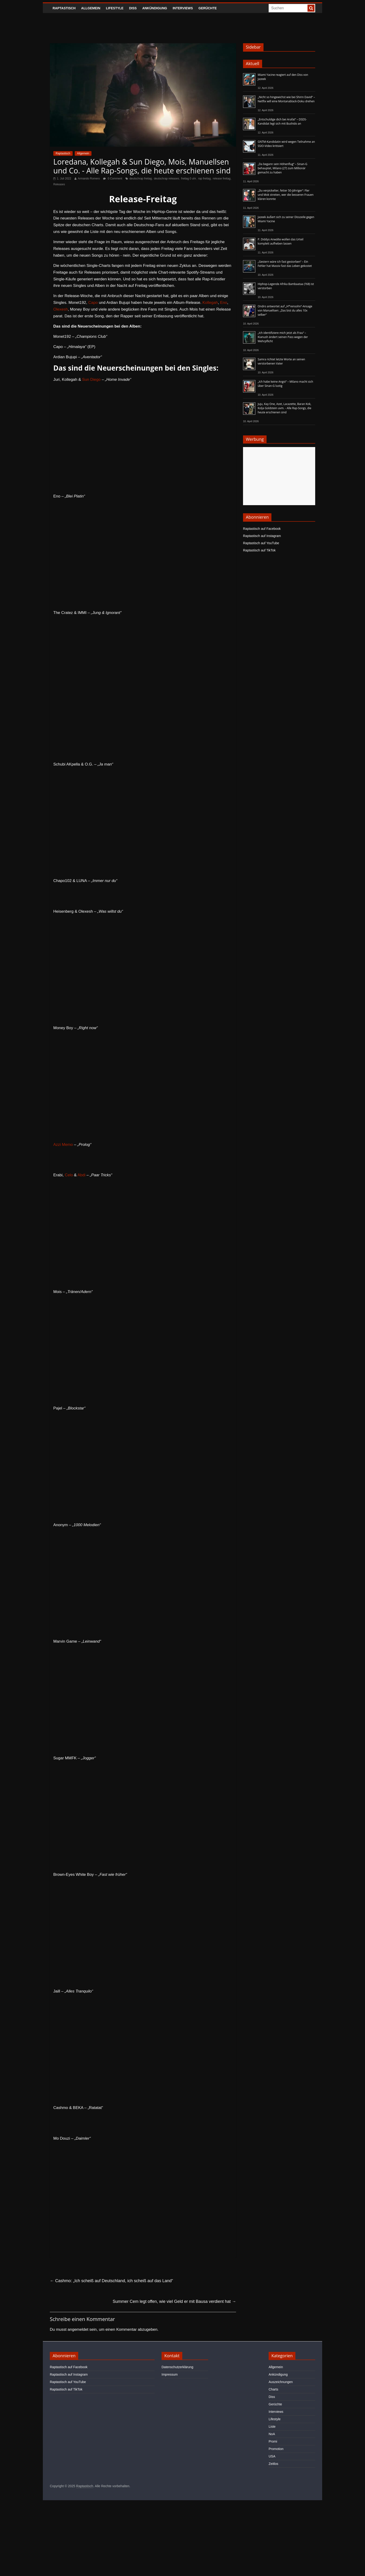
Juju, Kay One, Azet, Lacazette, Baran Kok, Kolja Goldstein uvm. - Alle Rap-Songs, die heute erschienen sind (284, 408)
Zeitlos (273, 2464)
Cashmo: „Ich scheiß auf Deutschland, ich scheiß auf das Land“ (111, 2280)
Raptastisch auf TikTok (259, 550)
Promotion (276, 2449)
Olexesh (60, 309)
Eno (223, 302)
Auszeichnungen (281, 2382)
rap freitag (204, 178)
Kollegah (210, 302)
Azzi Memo (63, 1144)
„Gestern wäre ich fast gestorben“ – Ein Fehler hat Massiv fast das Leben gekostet (285, 264)
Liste (272, 2426)
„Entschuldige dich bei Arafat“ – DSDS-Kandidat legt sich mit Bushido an (282, 121)
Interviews (183, 8)
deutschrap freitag (140, 178)
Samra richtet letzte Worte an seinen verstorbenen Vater (281, 361)
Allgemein (90, 8)
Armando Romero (89, 178)
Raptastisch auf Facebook (262, 528)
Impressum (170, 2374)
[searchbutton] (311, 8)
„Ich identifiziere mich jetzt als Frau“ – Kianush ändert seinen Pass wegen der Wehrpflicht (283, 337)
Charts (273, 2389)
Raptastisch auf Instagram (262, 536)
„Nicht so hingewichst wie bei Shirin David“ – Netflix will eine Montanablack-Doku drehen (286, 99)
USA (272, 2456)
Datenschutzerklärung (177, 2367)
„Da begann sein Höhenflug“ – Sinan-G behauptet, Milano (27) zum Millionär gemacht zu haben (282, 168)
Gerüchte (208, 8)
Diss (133, 8)
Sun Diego (91, 379)
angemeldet (78, 2329)
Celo (69, 1175)
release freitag (221, 178)
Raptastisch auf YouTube (261, 543)
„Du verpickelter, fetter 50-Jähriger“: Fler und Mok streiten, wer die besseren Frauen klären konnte (286, 195)
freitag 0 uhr (188, 178)
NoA (272, 2434)
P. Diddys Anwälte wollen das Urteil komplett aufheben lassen (280, 241)
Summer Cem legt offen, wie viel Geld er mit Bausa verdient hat (174, 2301)
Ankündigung (154, 8)
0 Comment (112, 178)
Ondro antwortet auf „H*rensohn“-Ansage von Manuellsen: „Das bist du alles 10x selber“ (285, 310)
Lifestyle (114, 8)
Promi (273, 2441)
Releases (59, 184)
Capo (93, 302)
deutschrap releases (166, 178)
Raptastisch (64, 8)
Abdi (81, 1175)
